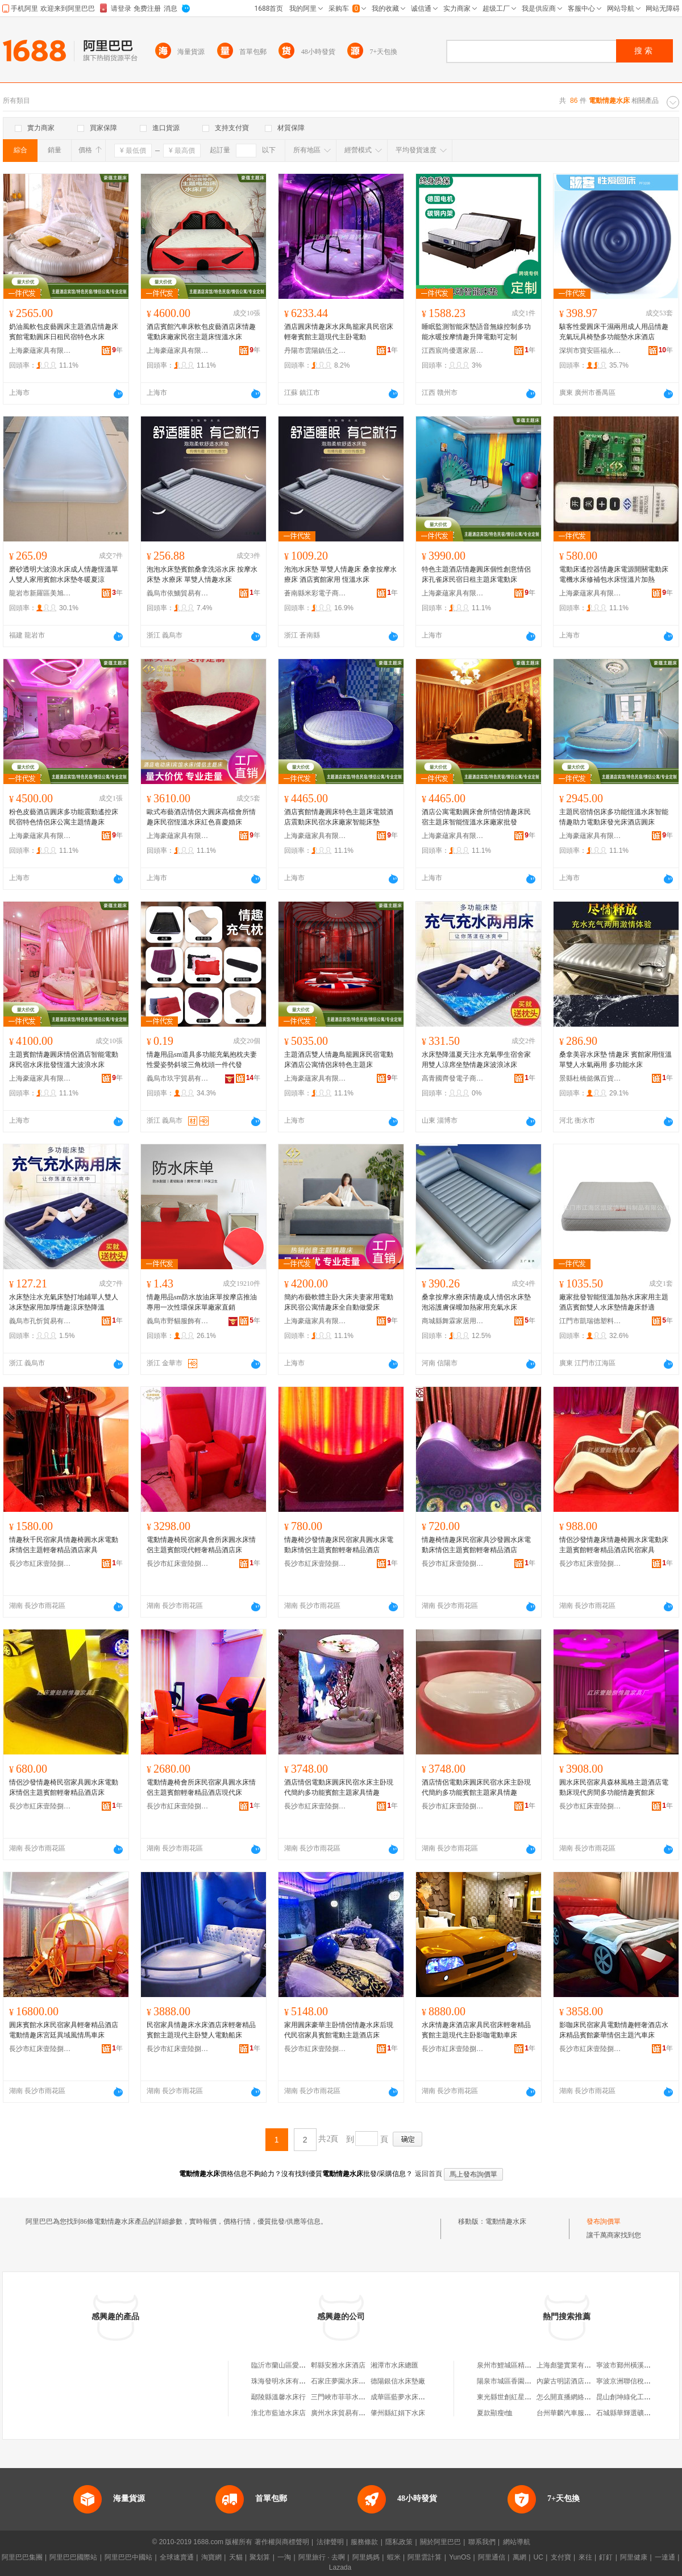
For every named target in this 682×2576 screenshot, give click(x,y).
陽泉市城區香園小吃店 (511, 2381)
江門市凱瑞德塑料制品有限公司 (590, 1321)
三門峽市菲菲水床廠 (341, 2397)
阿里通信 (491, 2557)
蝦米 (394, 2557)
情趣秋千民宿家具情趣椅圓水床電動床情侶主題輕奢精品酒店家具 (63, 1545)
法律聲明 (330, 2542)
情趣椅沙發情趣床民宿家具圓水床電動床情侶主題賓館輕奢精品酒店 (338, 1545)
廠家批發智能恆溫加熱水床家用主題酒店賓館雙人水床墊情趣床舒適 (613, 1302)
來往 (585, 2557)
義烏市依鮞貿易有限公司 (178, 593)
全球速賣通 (177, 2557)
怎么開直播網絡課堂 (567, 2397)
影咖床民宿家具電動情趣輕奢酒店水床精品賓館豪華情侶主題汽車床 (613, 2030)
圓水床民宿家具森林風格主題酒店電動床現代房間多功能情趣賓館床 (613, 1787)
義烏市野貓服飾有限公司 (178, 1321)
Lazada (340, 2567)
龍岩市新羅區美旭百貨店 (40, 593)
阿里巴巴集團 (22, 2557)
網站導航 (516, 2542)
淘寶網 (211, 2557)
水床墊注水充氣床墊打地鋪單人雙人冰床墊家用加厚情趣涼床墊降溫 (63, 1302)
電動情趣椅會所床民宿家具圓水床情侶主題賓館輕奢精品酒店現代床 (201, 1787)
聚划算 (259, 2557)
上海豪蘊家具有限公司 (40, 351)
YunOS (460, 2557)
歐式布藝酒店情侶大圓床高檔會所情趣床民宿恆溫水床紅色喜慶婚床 (201, 817)
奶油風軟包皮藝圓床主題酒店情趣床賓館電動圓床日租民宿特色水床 (63, 332)
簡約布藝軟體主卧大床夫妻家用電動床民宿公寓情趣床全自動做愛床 (338, 1302)
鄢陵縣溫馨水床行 (278, 2397)
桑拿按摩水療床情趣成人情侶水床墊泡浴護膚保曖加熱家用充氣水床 (476, 1302)
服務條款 (364, 2542)
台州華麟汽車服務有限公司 (577, 2413)
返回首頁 (428, 2174)
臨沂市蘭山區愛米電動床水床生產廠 (305, 2365)
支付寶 (561, 2557)
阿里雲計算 (424, 2557)
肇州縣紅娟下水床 (398, 2413)
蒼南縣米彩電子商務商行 (315, 593)
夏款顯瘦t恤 (495, 2413)
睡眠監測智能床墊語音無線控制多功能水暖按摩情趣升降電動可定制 (476, 332)
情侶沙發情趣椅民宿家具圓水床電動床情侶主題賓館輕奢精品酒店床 (63, 1787)
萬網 (519, 2557)
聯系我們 (482, 2542)
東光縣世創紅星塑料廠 (511, 2397)
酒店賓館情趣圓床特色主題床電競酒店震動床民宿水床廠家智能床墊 (338, 817)
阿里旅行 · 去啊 (321, 2557)
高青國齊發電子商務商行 (453, 1078)
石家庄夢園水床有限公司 (348, 2381)
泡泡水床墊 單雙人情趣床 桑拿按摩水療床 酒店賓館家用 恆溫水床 (340, 574)
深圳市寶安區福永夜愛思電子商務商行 (590, 351)
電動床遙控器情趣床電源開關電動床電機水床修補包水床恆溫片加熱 (613, 574)
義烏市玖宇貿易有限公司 (178, 1078)
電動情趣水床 (505, 2221)
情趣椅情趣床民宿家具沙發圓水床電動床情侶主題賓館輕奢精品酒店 (476, 1545)
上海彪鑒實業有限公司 (571, 2365)
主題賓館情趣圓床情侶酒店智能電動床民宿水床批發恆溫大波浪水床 (63, 1060)
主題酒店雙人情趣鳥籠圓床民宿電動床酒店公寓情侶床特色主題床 (338, 1060)
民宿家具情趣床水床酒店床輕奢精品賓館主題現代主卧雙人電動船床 (201, 2030)
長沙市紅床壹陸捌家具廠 (40, 1564)
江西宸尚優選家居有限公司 (453, 351)
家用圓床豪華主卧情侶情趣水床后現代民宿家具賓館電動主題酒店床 (338, 2030)
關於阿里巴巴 (440, 2542)
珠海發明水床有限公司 (285, 2381)
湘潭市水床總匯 (394, 2365)
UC (538, 2557)
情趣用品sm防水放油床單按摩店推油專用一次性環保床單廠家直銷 (202, 1302)
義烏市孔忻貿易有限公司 (40, 1321)
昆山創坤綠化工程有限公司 (637, 2397)
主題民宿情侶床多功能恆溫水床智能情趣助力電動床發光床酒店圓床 (613, 817)
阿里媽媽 (366, 2557)
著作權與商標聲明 (282, 2542)
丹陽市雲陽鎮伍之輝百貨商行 (315, 351)
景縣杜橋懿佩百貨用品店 (590, 1078)
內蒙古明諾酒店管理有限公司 (581, 2381)
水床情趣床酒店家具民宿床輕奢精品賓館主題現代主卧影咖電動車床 (476, 2030)
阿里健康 (633, 2557)
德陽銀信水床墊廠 (398, 2381)
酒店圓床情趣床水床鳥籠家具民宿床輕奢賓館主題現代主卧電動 (338, 332)
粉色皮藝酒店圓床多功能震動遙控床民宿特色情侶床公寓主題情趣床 (63, 817)
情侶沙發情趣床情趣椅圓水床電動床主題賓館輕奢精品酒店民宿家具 (613, 1545)
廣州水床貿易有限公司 (345, 2413)
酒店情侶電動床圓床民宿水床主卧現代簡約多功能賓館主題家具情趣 (338, 1787)
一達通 (665, 2557)
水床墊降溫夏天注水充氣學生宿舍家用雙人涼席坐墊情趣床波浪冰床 (476, 1060)
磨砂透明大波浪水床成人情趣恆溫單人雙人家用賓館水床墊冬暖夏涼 (63, 574)
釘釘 (606, 2557)
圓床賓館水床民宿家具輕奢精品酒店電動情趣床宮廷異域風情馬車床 (63, 2030)
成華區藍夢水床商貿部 (405, 2397)
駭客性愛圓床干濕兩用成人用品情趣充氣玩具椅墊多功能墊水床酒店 (613, 332)
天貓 (236, 2557)
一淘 (284, 2557)
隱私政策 (399, 2542)
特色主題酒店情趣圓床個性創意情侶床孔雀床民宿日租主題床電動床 (476, 574)
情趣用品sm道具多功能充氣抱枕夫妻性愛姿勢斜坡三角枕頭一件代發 (202, 1060)
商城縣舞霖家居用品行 (453, 1321)
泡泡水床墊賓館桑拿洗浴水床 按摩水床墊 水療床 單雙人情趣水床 (202, 574)
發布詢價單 (604, 2221)
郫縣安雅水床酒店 (338, 2365)
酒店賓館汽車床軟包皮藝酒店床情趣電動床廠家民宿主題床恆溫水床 (201, 332)
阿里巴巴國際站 (73, 2557)
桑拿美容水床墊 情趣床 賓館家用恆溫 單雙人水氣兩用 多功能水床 (615, 1060)
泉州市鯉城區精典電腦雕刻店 (521, 2365)
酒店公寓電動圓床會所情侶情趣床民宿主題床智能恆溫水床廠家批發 (476, 817)
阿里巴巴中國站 (128, 2557)
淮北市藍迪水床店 (278, 2413)
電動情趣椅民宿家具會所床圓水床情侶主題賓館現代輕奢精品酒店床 (201, 1545)
